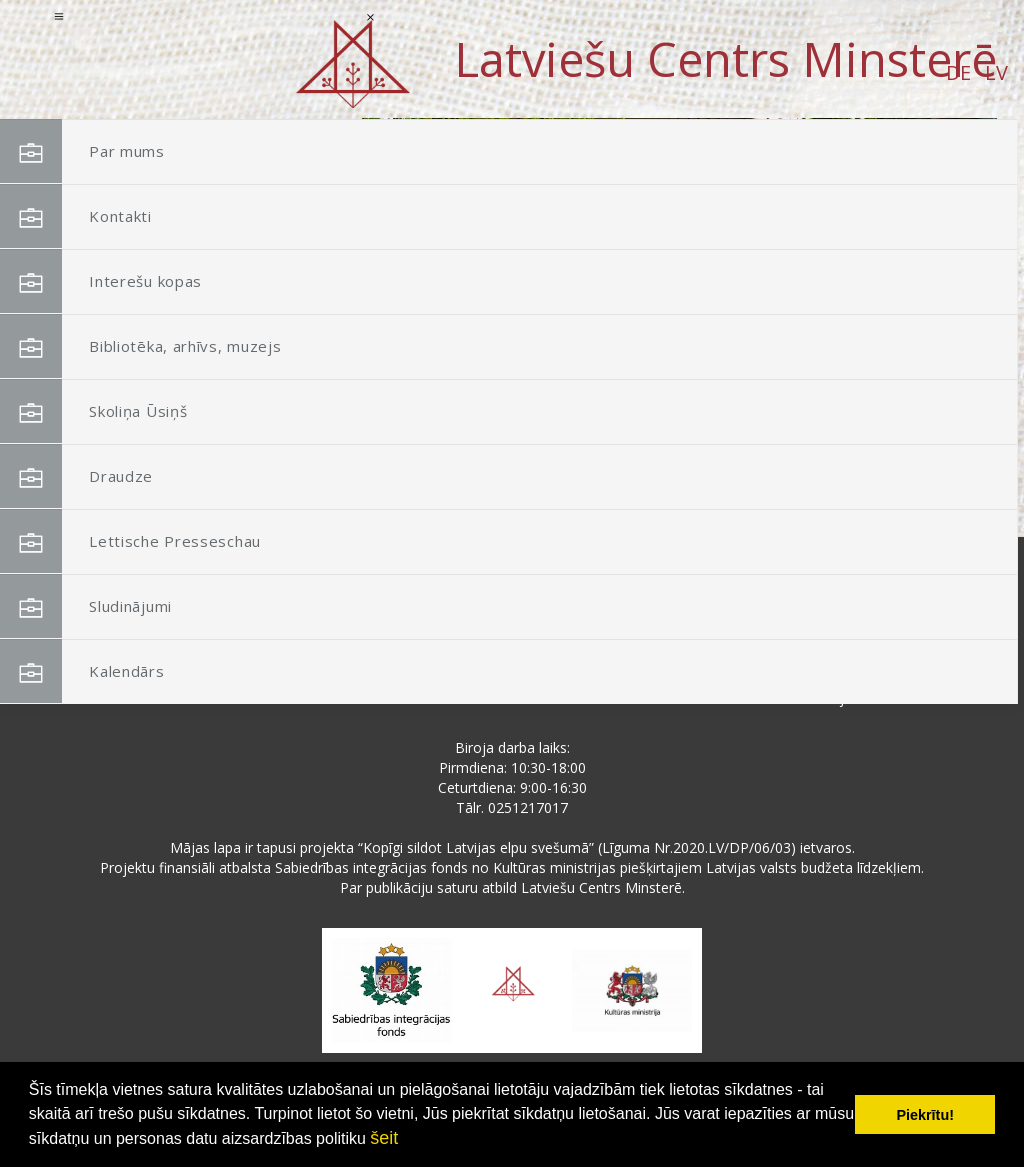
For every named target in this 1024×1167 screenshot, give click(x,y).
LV (194, 72)
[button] (937, 248)
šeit (384, 1138)
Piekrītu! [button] (925, 1115)
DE (156, 72)
